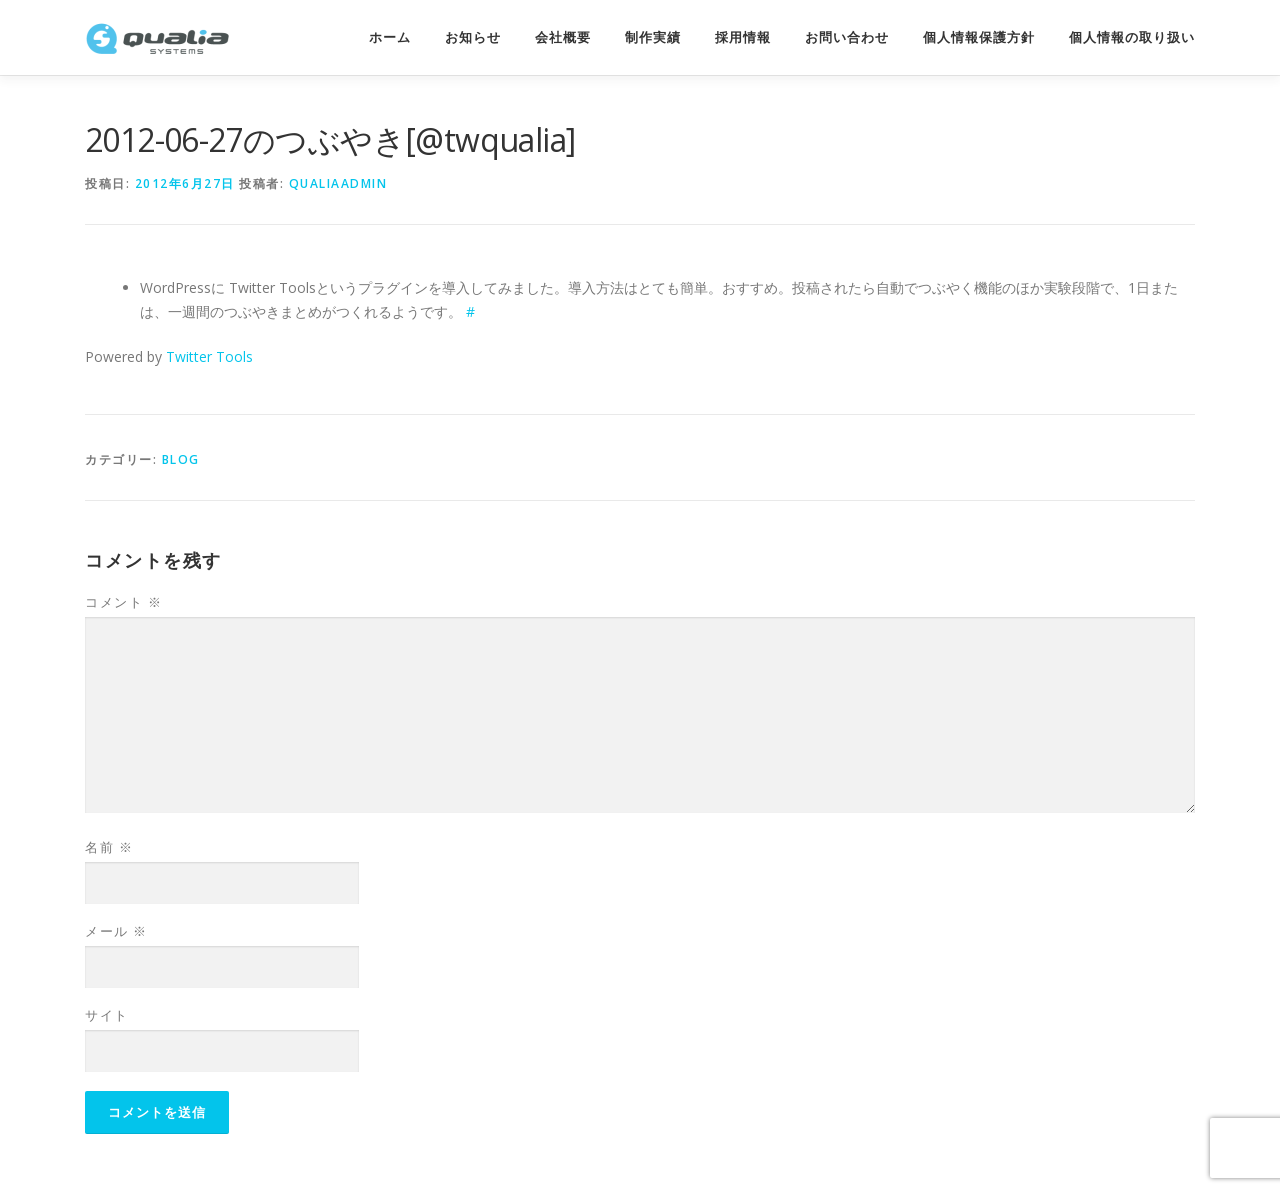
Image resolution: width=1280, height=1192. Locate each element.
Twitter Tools (209, 356)
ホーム (390, 37)
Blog (181, 459)
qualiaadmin (338, 183)
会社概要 (563, 37)
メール (116, 931)
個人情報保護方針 (979, 37)
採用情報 (743, 37)
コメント (123, 602)
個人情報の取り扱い (1132, 37)
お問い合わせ (847, 37)
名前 (109, 847)
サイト (107, 1015)
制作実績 (653, 37)
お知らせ (473, 37)
